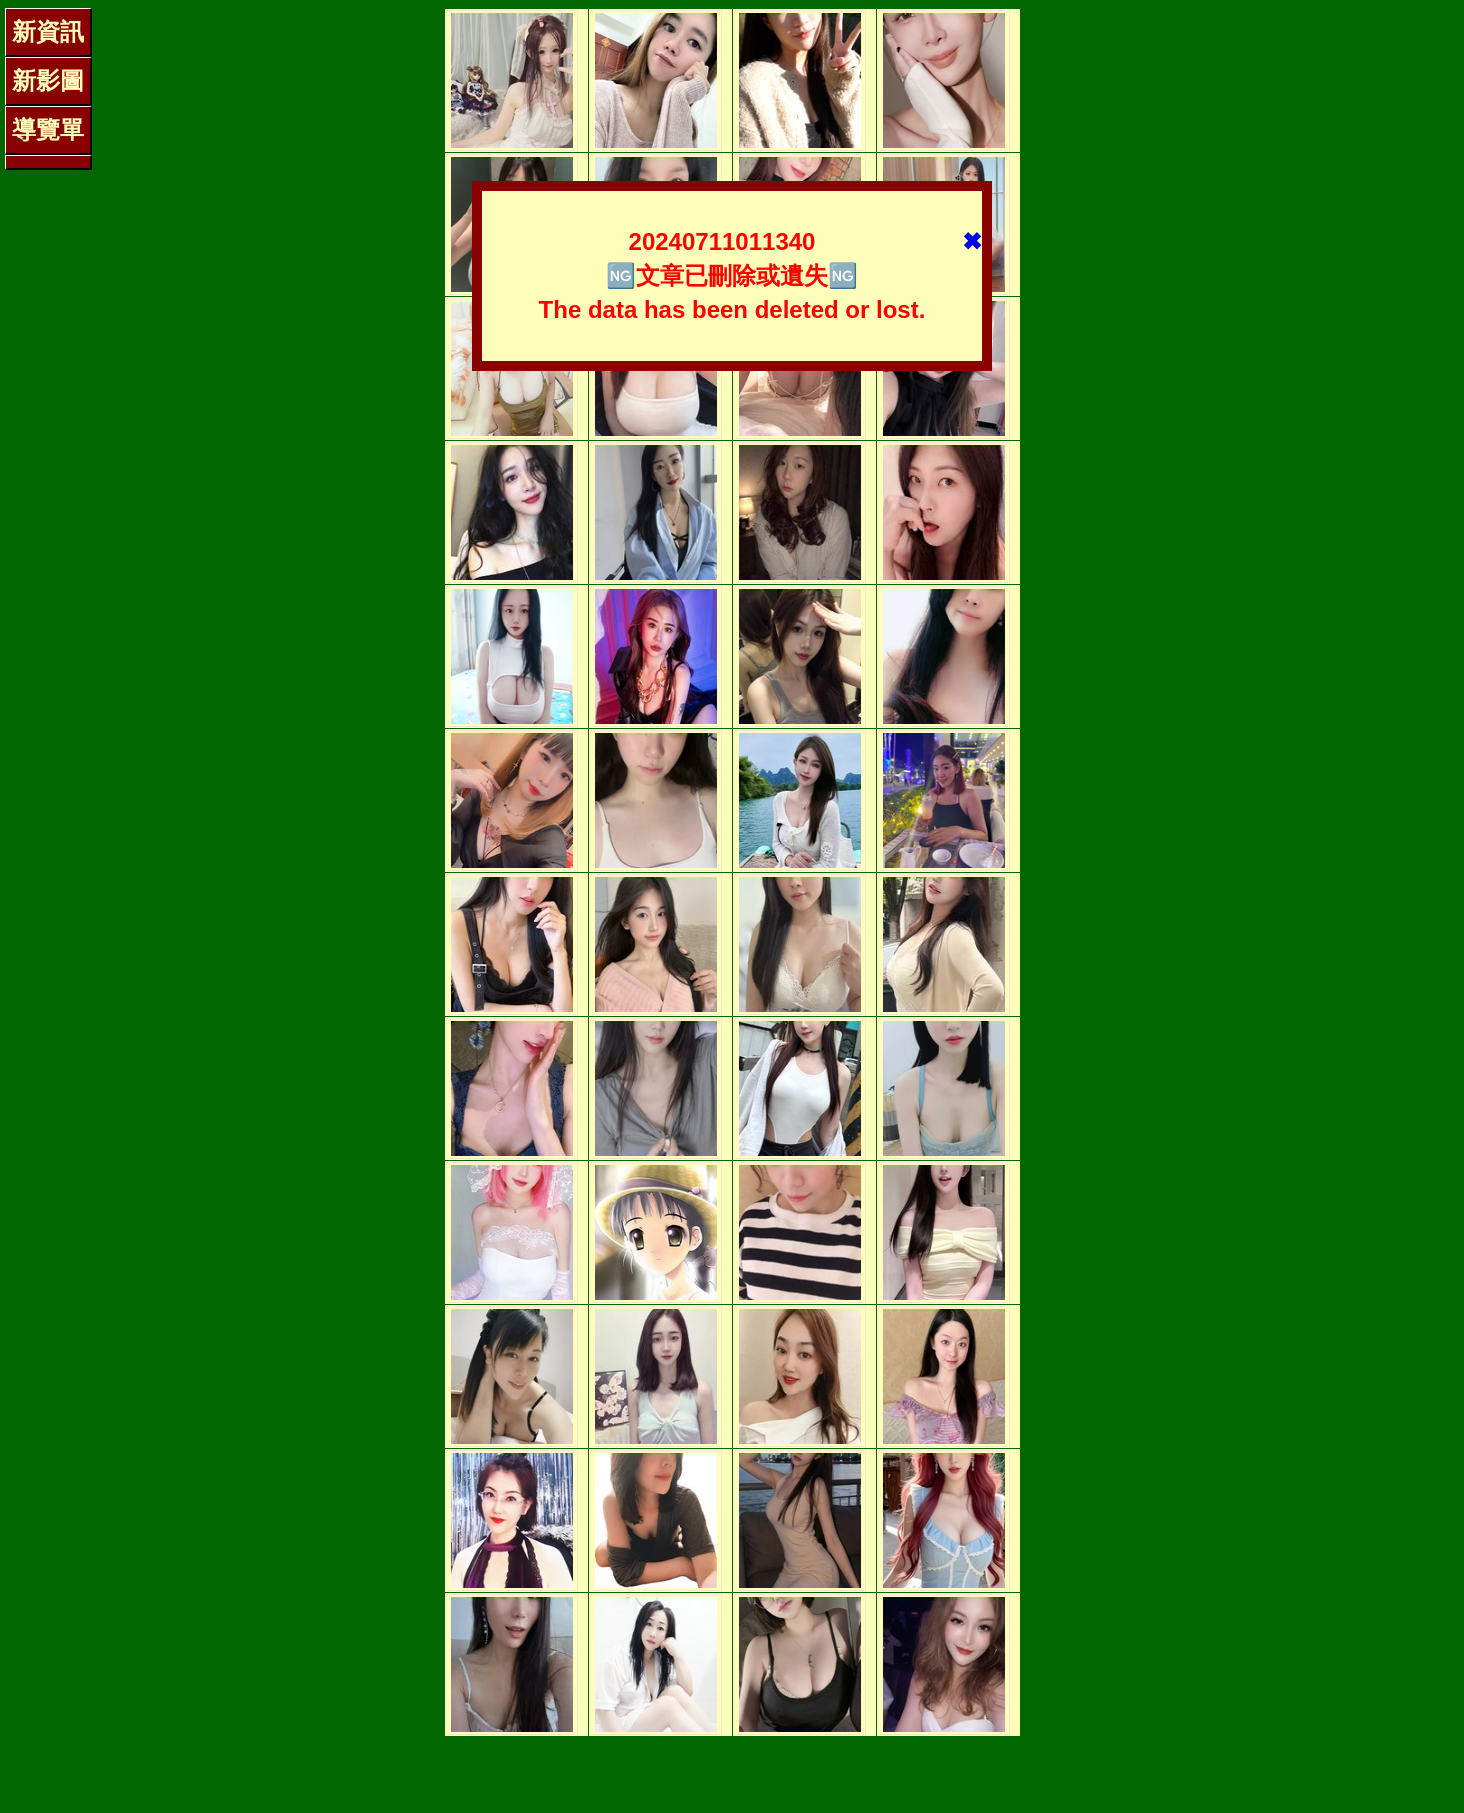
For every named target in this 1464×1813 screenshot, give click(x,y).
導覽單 (48, 129)
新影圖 (48, 80)
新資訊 (48, 31)
